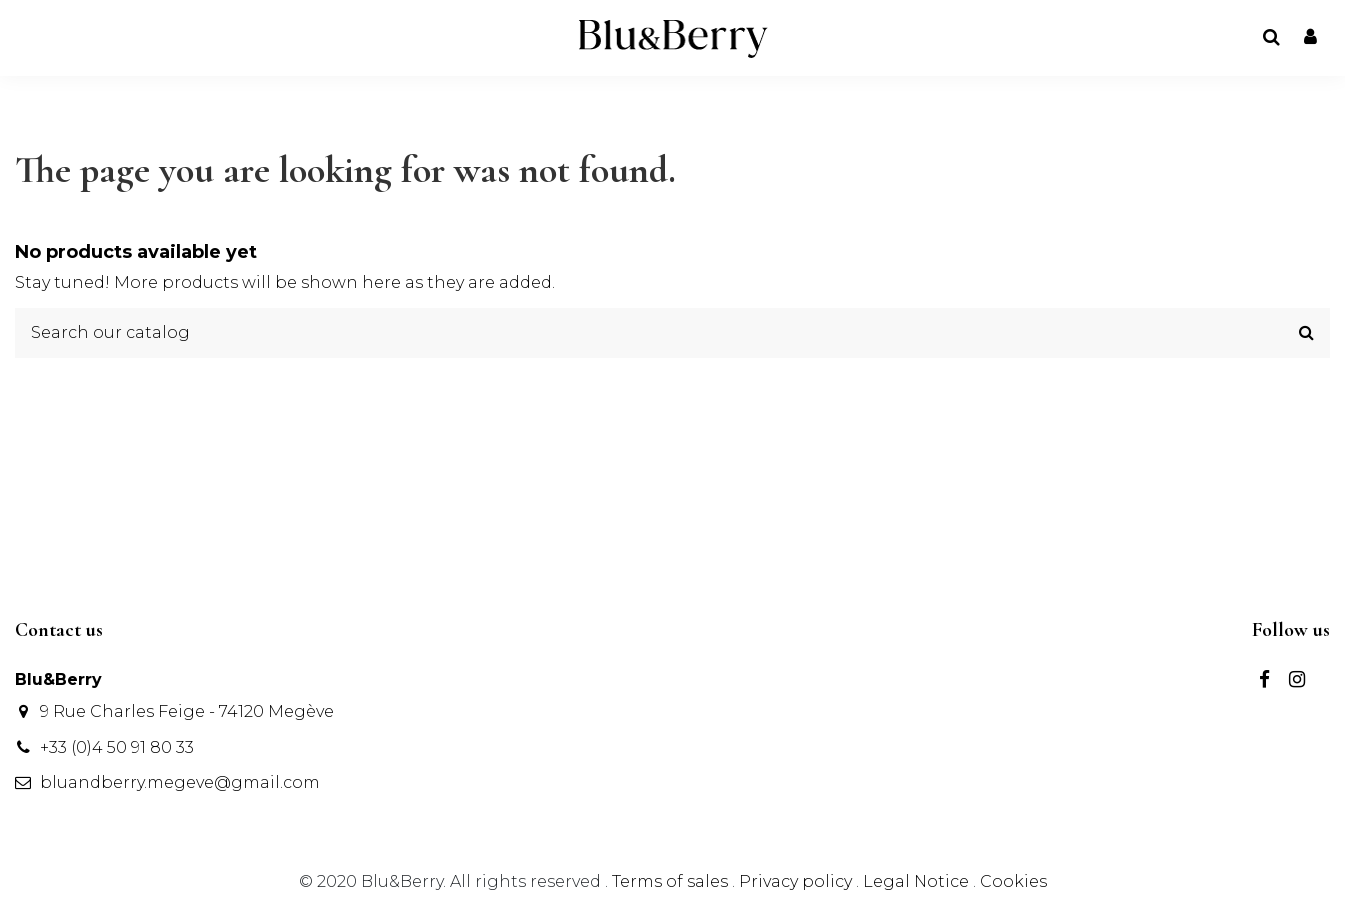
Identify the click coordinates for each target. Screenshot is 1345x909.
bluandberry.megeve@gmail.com (180, 782)
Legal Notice (916, 881)
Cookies (1013, 881)
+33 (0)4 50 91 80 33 (117, 747)
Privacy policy (797, 881)
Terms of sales (672, 881)
